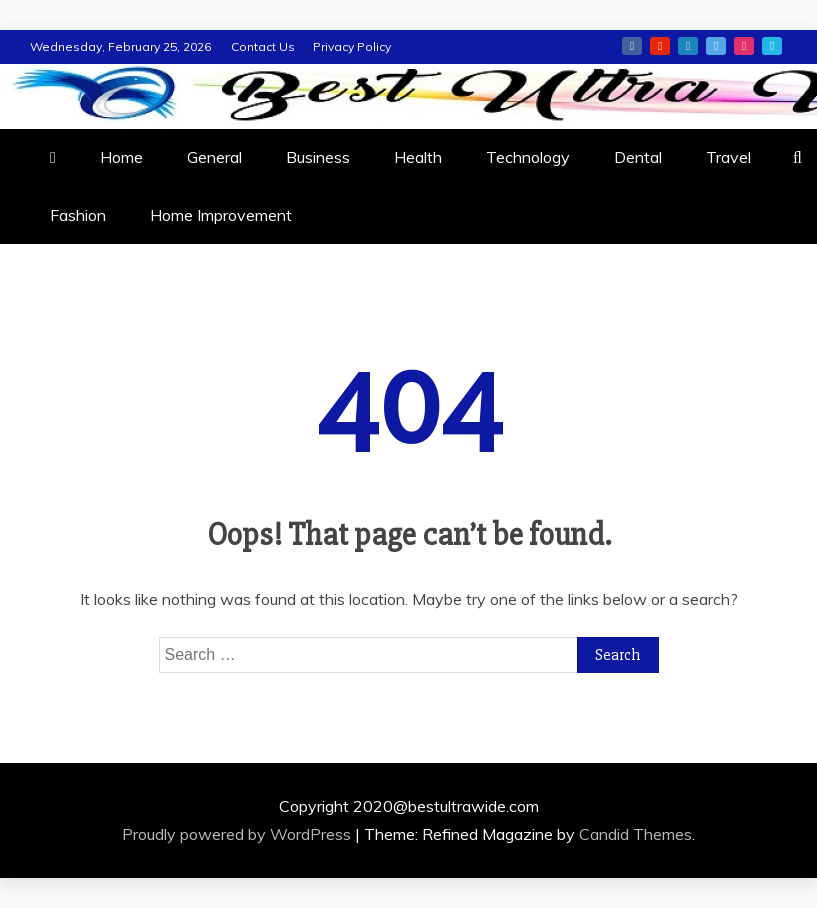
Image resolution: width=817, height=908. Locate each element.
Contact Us (263, 46)
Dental (638, 157)
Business (318, 157)
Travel (728, 157)
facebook (632, 46)
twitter (716, 46)
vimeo (772, 46)
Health (418, 157)
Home (121, 157)
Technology (528, 157)
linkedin (688, 46)
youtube (660, 46)
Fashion (78, 215)
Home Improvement (221, 215)
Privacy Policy (352, 46)
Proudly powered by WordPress (238, 834)
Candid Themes (635, 834)
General (214, 157)
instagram (744, 46)
